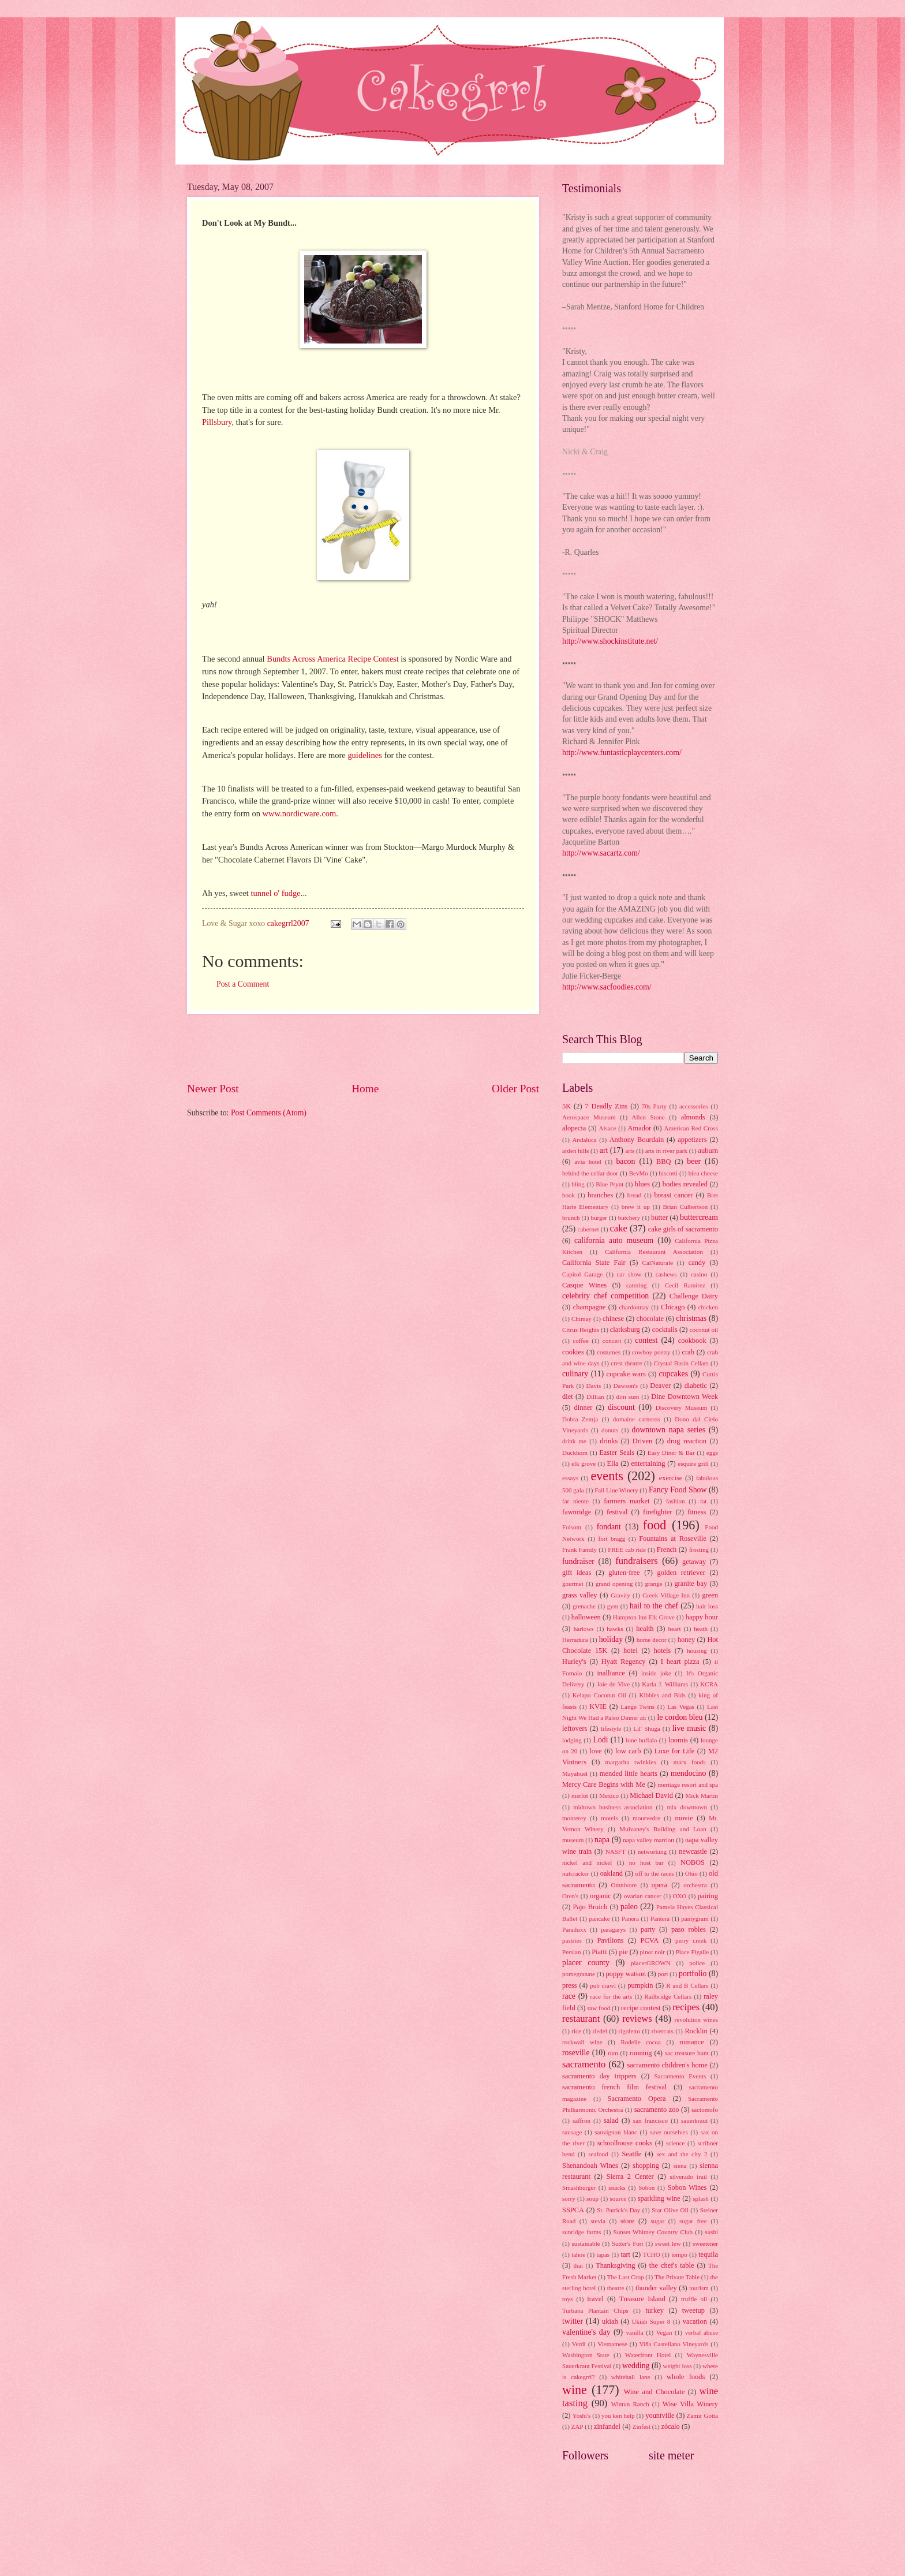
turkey (654, 2310)
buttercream (699, 1217)
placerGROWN (651, 1962)
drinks (609, 1441)
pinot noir (652, 1951)
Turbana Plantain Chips (595, 2310)
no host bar (646, 1862)
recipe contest (641, 2008)
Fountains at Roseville (672, 1539)
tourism (699, 2287)
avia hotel (587, 1161)
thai (578, 2265)
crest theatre (626, 1363)
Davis (593, 1385)
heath (701, 1628)
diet (567, 1396)
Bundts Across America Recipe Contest (333, 658)
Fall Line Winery (616, 1490)
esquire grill (693, 1463)
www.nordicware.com (299, 813)
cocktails (665, 1330)
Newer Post (213, 1088)
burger (598, 1217)
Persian (571, 1951)
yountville (659, 2415)
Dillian (595, 1396)
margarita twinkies (630, 1762)
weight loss (677, 2365)
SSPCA (573, 2210)
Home (365, 1088)
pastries (572, 1940)
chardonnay (634, 1307)
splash (701, 2198)
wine (574, 2390)
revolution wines (696, 2019)
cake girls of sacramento (683, 1229)
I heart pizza (680, 1661)
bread (634, 1195)
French (666, 1549)
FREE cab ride (627, 1549)
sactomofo (704, 2109)
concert (612, 1340)
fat (703, 1501)
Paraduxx (574, 1929)
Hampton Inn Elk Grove (644, 1617)
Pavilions (610, 1940)
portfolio (692, 1973)
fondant (609, 1526)
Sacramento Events (680, 2076)
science (675, 2143)
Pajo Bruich (590, 1907)
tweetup (693, 2310)
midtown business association (613, 1807)
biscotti (668, 1173)
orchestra (694, 1884)
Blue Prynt (609, 1184)
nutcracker (575, 1873)
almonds (693, 1117)
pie (623, 1952)
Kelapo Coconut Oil (599, 1695)
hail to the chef (654, 1605)
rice (576, 2031)
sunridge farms (581, 2231)
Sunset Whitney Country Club (653, 2231)
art (604, 1150)
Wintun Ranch (630, 2403)
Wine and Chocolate (654, 2392)
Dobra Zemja (580, 1419)
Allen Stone (648, 1117)
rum (613, 2052)
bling (578, 1184)
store (627, 2221)
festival (617, 1512)
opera (660, 1885)
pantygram (694, 1918)
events (607, 1476)
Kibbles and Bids (662, 1695)
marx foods (690, 1762)
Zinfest (641, 2426)
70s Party (654, 1106)
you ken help (617, 2415)
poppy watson (626, 1974)
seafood (598, 2154)
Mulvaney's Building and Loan (662, 1828)
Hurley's (574, 1661)
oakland (611, 1873)
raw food (599, 2007)
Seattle (632, 2154)
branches (600, 1195)
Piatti (599, 1952)
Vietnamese (612, 2343)
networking (652, 1851)
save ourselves (669, 2132)
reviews (637, 2018)
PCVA (650, 1940)
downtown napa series (668, 1429)
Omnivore (624, 1884)
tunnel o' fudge (275, 893)
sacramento (583, 2064)
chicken (708, 1307)
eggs (712, 1452)
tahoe (578, 2254)
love (595, 1751)
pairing (708, 1896)
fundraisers (636, 1560)
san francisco (650, 2120)
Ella (613, 1463)
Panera (630, 1918)
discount (621, 1407)
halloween (586, 1617)
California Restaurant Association (654, 1251)
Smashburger (579, 2187)
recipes (686, 2007)
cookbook (692, 1340)
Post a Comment (242, 984)
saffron (581, 2120)
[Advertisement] (363, 1047)
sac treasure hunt (687, 2052)
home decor (652, 1639)
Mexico (609, 1795)
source (617, 2198)
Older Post (515, 1088)
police (697, 1962)
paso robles (688, 1929)
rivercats (663, 2031)
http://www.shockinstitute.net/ (610, 641)
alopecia (574, 1128)
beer (694, 1161)
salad (611, 2120)
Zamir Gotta (702, 2415)
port (663, 1973)
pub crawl (603, 1985)
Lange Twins (637, 1706)
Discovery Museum (682, 1407)
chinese (613, 1319)
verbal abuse (701, 2332)
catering (636, 1285)
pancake (599, 1918)
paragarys (613, 1929)
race (568, 1996)
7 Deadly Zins (606, 1106)
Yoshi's (582, 2415)
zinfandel (607, 2426)
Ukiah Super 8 (650, 2321)
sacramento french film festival (614, 2087)
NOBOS (692, 1862)
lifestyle (611, 1728)
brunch (571, 1217)
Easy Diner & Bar (671, 1452)
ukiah (610, 2321)
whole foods (686, 2377)
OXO (679, 1895)
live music (689, 1728)
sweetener (705, 2243)
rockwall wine (582, 2042)
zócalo (670, 2426)
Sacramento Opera (637, 2099)
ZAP (577, 2426)
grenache (584, 1606)
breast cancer (674, 1195)
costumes (608, 1352)
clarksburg (625, 1330)
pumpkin (640, 1985)
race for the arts (611, 1996)
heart (674, 1628)
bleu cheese (703, 1173)
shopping (646, 2165)
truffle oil (694, 2298)
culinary (575, 1373)
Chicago (673, 1307)
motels (609, 1818)
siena (680, 2165)
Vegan (664, 2332)
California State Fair (594, 1263)
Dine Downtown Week (684, 1396)
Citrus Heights (580, 1329)
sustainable (586, 2243)
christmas (691, 1318)
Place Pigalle (692, 1951)
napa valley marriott (648, 1839)
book (568, 1195)
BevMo (638, 1173)
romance (691, 2042)
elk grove (583, 1463)
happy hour (702, 1617)
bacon (625, 1161)
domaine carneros (636, 1419)
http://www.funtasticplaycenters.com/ (622, 752)
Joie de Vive (613, 1684)
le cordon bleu (679, 1717)
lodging (572, 1740)
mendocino (688, 1773)
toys (567, 2298)
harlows (584, 1628)
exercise (671, 1478)
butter (659, 1218)
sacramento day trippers (599, 2076)
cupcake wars (626, 1374)
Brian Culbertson (685, 1206)
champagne (589, 1307)
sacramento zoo (656, 2109)
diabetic (696, 1386)
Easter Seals (616, 1452)
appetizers (692, 1140)
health (644, 1629)
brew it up (636, 1206)
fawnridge (576, 1512)
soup (592, 2198)
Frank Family (579, 1549)
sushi (711, 2231)
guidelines (364, 755)
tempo (679, 2254)
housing (697, 1650)
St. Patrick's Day (618, 2210)
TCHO (651, 2254)
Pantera (660, 1918)
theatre (615, 2287)
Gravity (620, 1595)
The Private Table (677, 2276)
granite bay (690, 1584)
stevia (597, 2220)
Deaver (660, 1386)
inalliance (610, 1673)
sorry (568, 2198)
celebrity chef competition (605, 1295)
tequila (708, 2254)
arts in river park (666, 1150)
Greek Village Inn (666, 1595)
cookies (573, 1352)
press (569, 1985)
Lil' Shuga (646, 1728)
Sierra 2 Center (630, 2176)
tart (626, 2254)
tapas (602, 2254)
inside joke (656, 1673)
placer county (585, 1962)
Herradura (575, 1639)
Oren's (570, 1895)
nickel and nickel (587, 1862)
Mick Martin (701, 1795)
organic (600, 1896)
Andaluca (584, 1139)
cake (618, 1228)
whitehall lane (630, 2376)
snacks (616, 2187)
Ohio (691, 1873)
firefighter (657, 1512)
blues (642, 1184)
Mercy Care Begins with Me (603, 1784)
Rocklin (696, 2031)
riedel (600, 2031)
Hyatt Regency (623, 1661)
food (654, 1525)
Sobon (646, 2187)
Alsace (607, 1128)
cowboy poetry (651, 1352)
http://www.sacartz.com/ (601, 853)
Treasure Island (642, 2299)
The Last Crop (625, 2276)
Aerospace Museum (589, 1117)
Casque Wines (584, 1285)
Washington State (585, 2354)
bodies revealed (685, 1184)
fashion (675, 1501)
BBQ (663, 1162)
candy (697, 1263)
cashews (666, 1274)
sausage (572, 2132)
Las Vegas (680, 1706)
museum (573, 1839)
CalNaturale (657, 1262)
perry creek (690, 1940)
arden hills (575, 1150)
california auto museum (613, 1240)
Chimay (581, 1318)
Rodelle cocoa (640, 2042)
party (648, 1929)
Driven (642, 1441)
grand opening (614, 1583)
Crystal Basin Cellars (680, 1363)
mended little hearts (628, 1773)
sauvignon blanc (615, 2132)
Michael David (651, 1795)
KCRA (709, 1684)
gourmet (573, 1583)
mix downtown (687, 1807)
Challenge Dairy (694, 1296)
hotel (630, 1651)
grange (653, 1583)
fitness (696, 1512)
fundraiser (578, 1561)
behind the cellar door (590, 1173)
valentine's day (586, 2332)
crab (688, 1352)
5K (566, 1106)
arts (629, 1150)
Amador (640, 1128)
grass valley (579, 1595)
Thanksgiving (615, 2265)
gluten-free (624, 1573)
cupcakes (673, 1373)
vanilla (635, 2332)
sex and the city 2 (681, 2154)
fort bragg (612, 1538)
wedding (636, 2365)
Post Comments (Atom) (268, 1112)
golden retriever (681, 1573)
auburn (708, 1151)
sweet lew (668, 2243)
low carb (628, 1751)
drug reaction (686, 1441)
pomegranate (578, 1973)
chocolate (650, 1319)
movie (684, 1818)
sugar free (693, 2220)
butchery (629, 1217)
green (710, 1595)
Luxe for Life (675, 1751)
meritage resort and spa (688, 1784)
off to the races (654, 1873)
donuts (609, 1430)
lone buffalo (641, 1740)
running (641, 2053)
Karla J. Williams (665, 1684)
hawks (615, 1628)
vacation (695, 2321)
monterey (574, 1818)
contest (646, 1340)
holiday (611, 1639)
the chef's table (671, 2265)
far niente (575, 1501)
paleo (629, 1906)
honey (686, 1640)
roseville (576, 2052)
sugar (657, 2220)
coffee (580, 1340)
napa (601, 1839)
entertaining (648, 1463)
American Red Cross (690, 1128)
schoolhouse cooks (624, 2143)
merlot (579, 1795)
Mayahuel (575, 1773)
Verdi (579, 2343)
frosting (699, 1549)
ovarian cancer (642, 1895)
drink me (574, 1441)
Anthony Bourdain (636, 1140)
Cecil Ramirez (685, 1285)
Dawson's (626, 1385)
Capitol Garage (582, 1274)
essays (570, 1477)
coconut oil (704, 1329)
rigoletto (629, 2031)
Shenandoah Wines (590, 2165)
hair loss (707, 1606)
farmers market (626, 1501)
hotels (662, 1651)
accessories (693, 1106)
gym (613, 1606)
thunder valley (656, 2288)
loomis (678, 1740)
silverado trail (688, 2176)
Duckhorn (575, 1452)
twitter (572, 2321)
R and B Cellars (687, 1985)
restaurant (581, 2018)
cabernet (588, 1229)
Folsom (571, 1527)
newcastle (693, 1851)
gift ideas (576, 1573)
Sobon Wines (687, 2187)
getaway (694, 1562)
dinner (583, 1407)
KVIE (598, 1707)
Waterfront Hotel (648, 2354)
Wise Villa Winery (690, 2404)
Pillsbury (216, 422)
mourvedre (646, 1818)
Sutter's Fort (628, 2243)
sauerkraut (694, 2120)
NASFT (615, 1851)
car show (629, 1274)
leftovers (574, 1728)
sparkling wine (659, 2198)
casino (699, 1274)
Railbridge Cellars (667, 1996)
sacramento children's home (667, 2065)
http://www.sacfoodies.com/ (607, 987)
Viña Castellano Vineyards (674, 2343)
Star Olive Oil (670, 2210)
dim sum (628, 1396)
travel (595, 2299)
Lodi (600, 1739)
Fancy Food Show (677, 1489)
